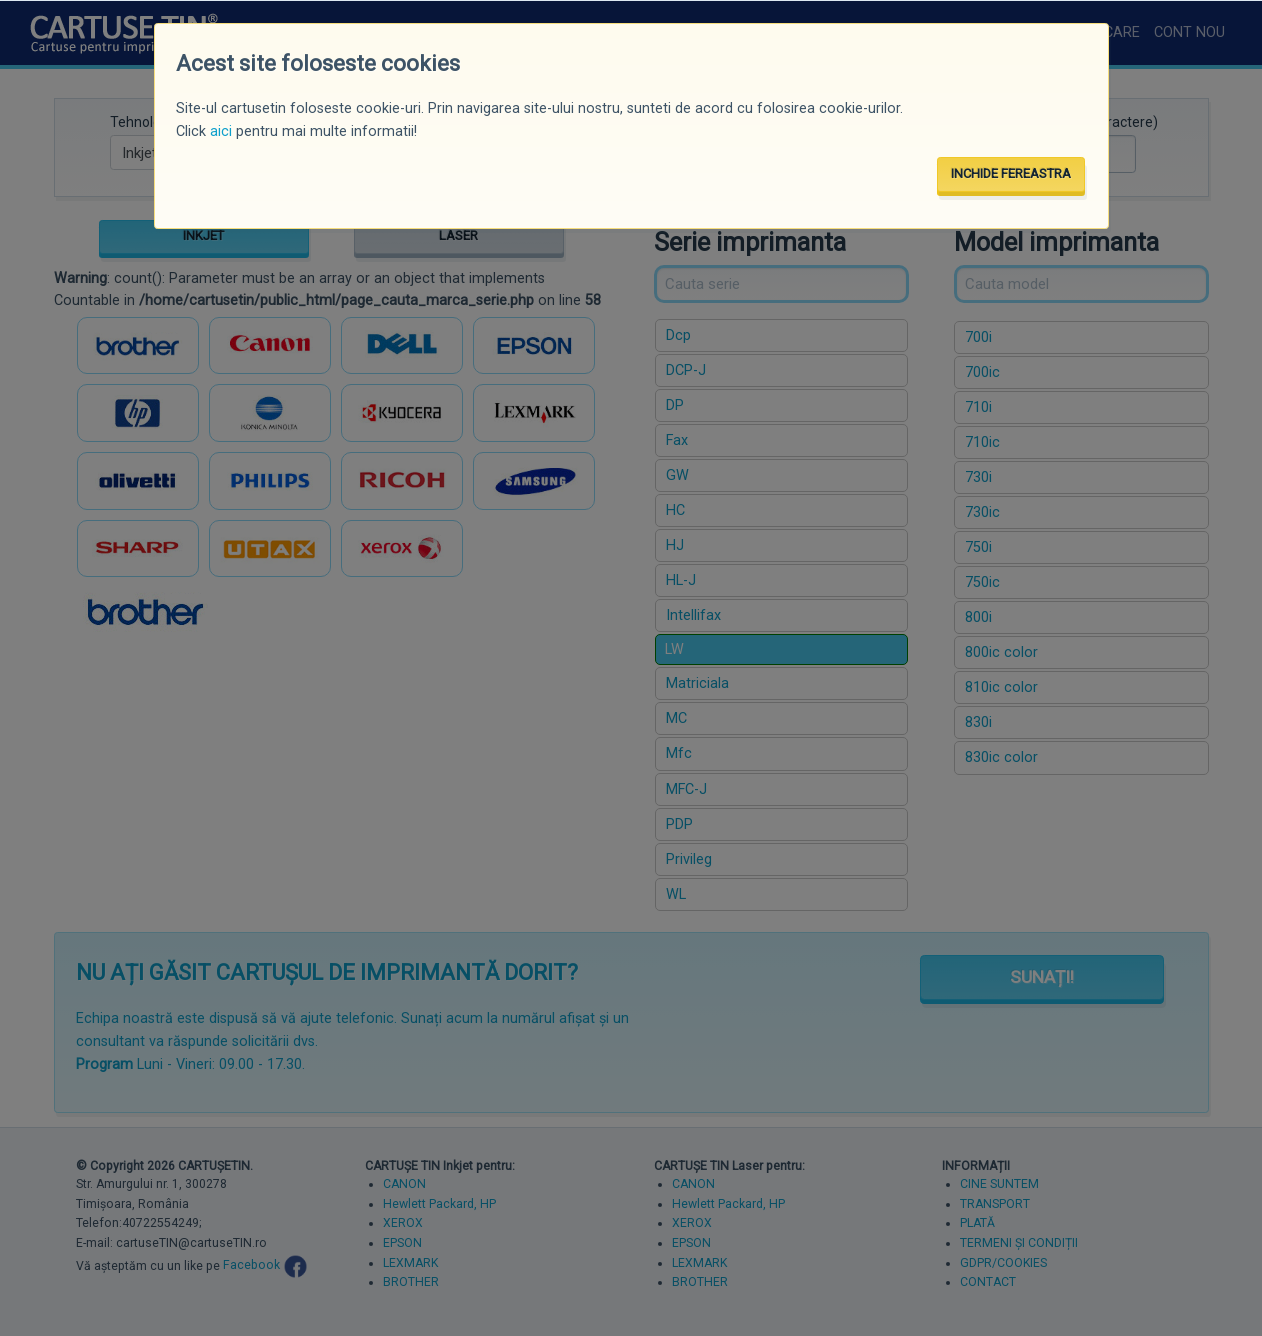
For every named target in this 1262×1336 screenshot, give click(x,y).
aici (221, 131)
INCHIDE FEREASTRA (1011, 173)
